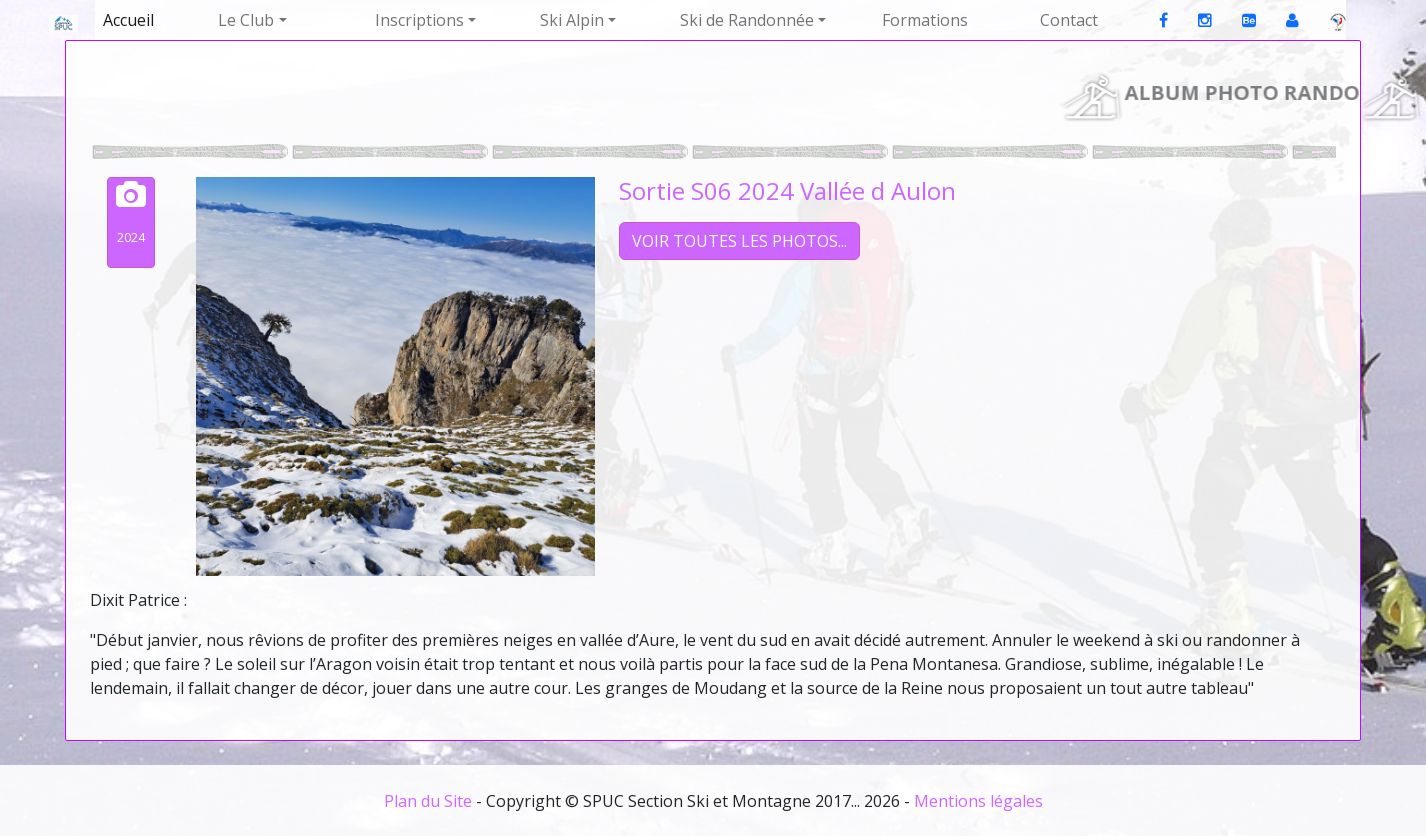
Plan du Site (428, 801)
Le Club (246, 20)
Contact (1069, 20)
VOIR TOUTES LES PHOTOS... (739, 241)
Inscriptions (419, 20)
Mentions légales (978, 801)
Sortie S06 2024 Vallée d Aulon (787, 190)
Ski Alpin (572, 20)
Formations (925, 20)
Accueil (128, 20)
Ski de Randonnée (747, 20)
